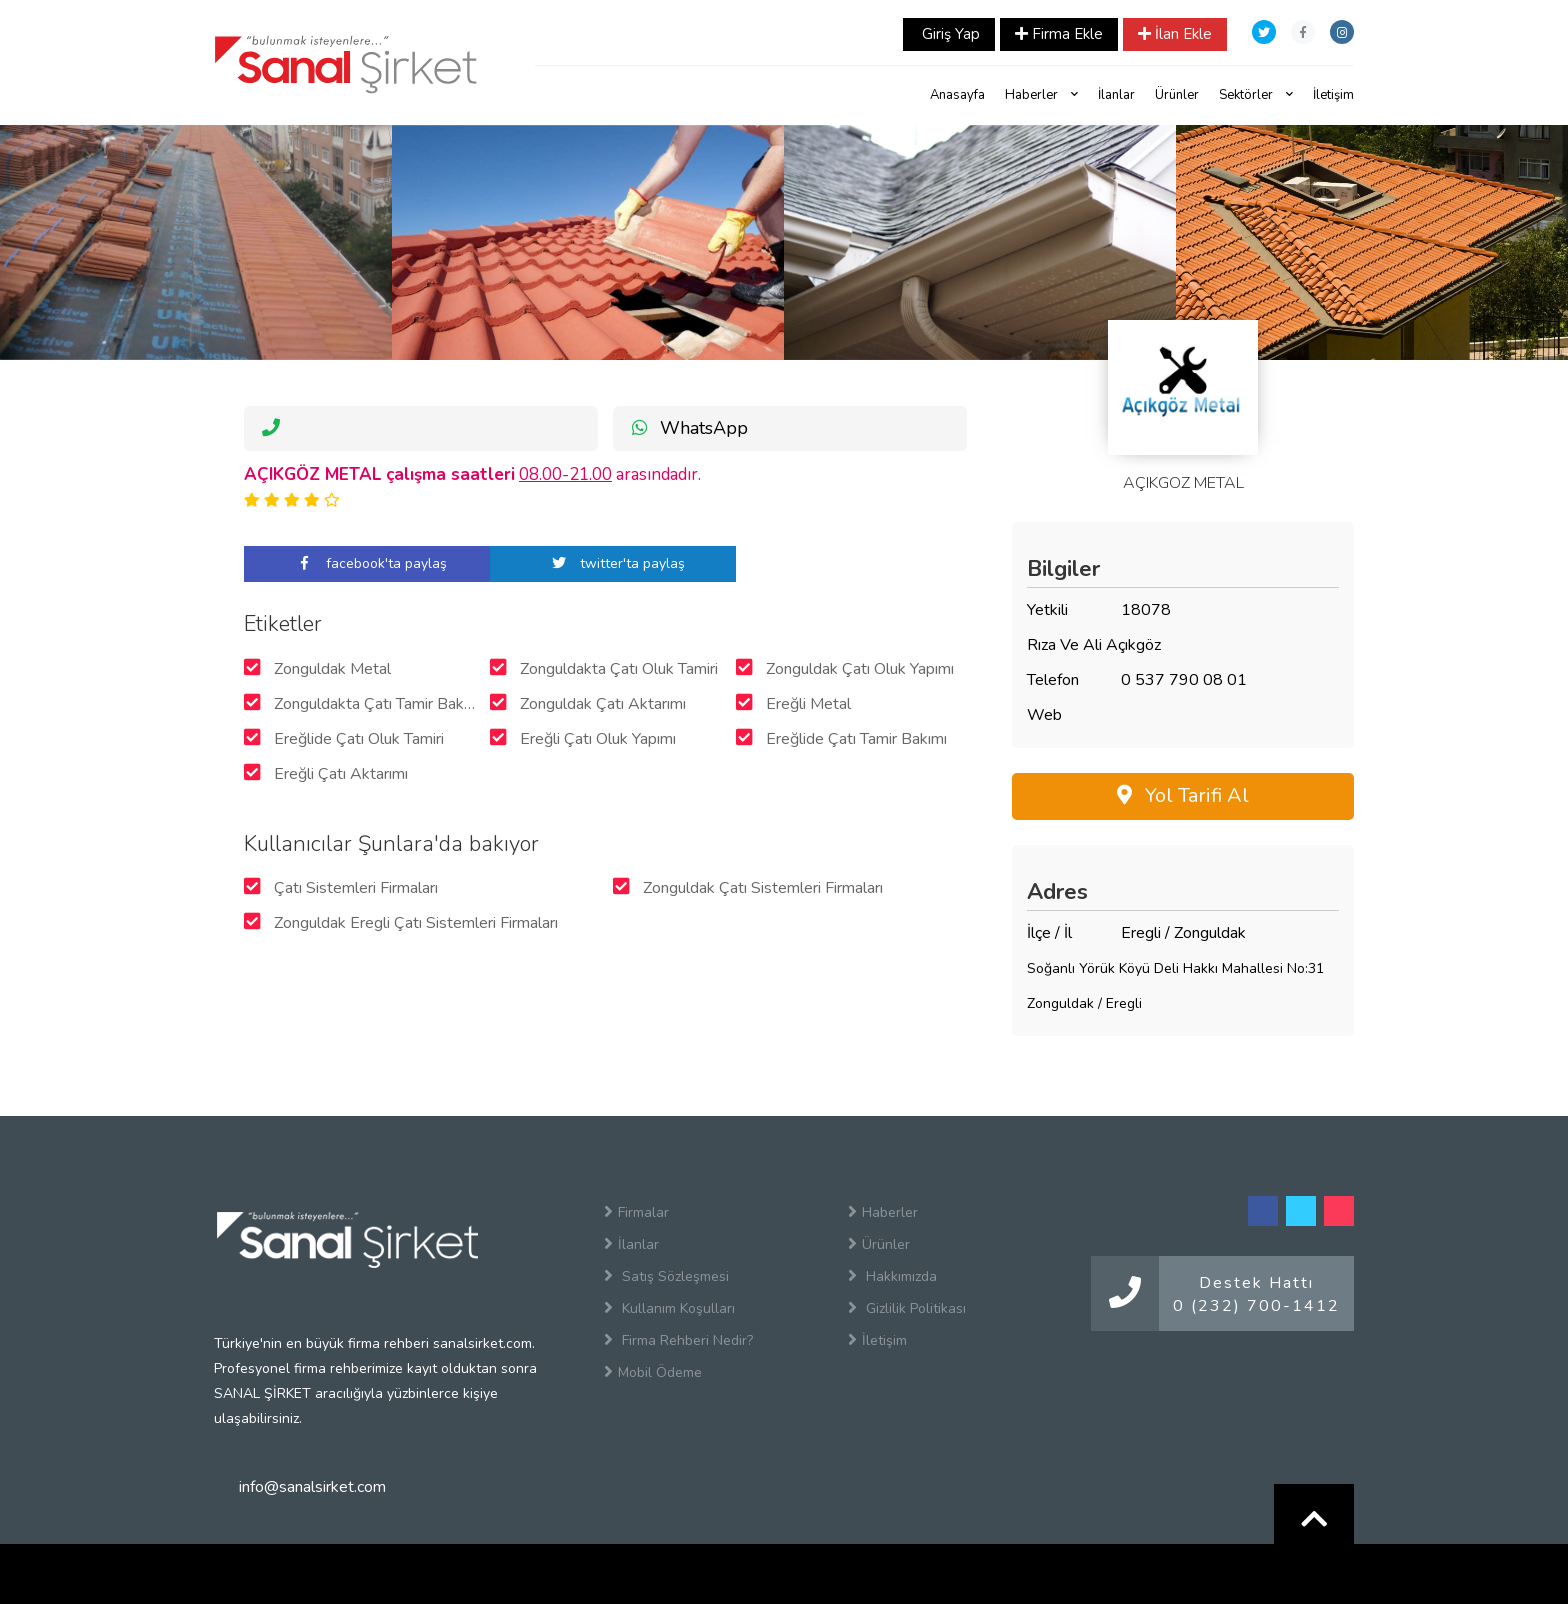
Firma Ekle (1059, 34)
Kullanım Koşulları (669, 1308)
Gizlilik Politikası (907, 1308)
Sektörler (1256, 95)
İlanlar (1116, 95)
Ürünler (1177, 95)
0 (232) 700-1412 (1256, 1306)
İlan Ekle (1175, 34)
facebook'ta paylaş (367, 563)
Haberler (1041, 95)
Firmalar (636, 1212)
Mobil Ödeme (653, 1372)
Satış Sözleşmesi (666, 1276)
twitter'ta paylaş (613, 563)
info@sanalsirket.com (312, 1487)
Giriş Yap (949, 34)
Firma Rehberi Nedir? (678, 1340)
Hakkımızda (892, 1276)
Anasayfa (957, 95)
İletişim (1333, 95)
